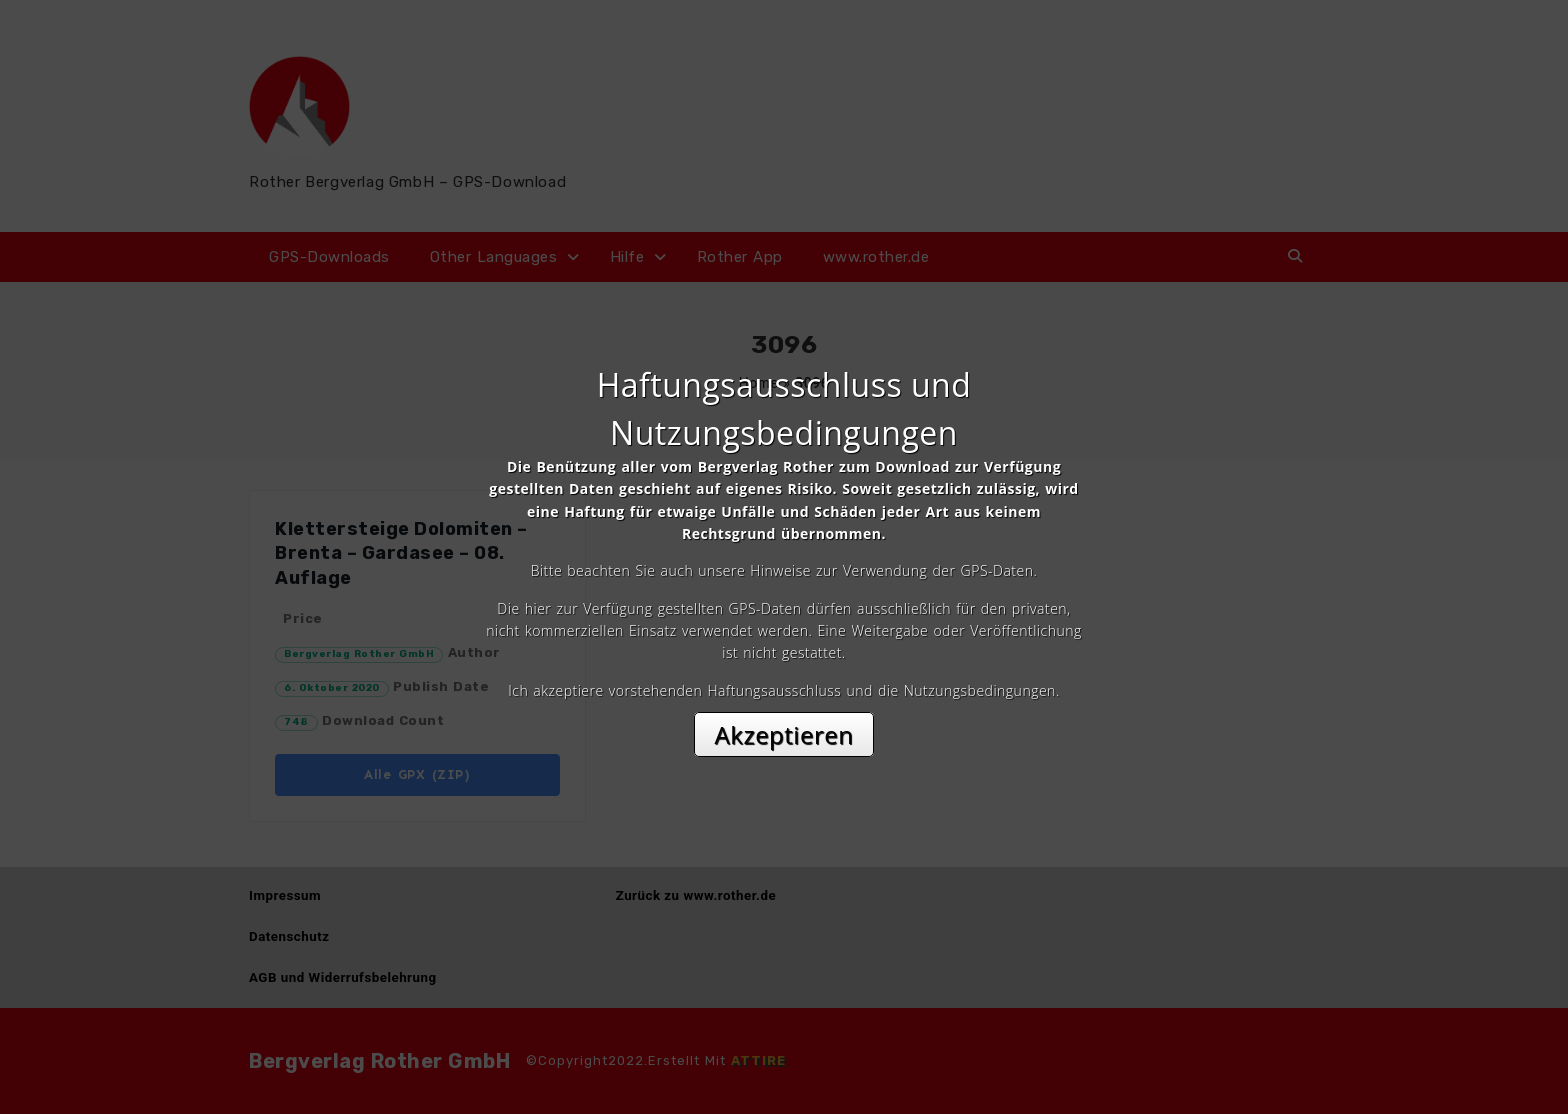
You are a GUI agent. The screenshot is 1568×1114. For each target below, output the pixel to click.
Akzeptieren (784, 734)
